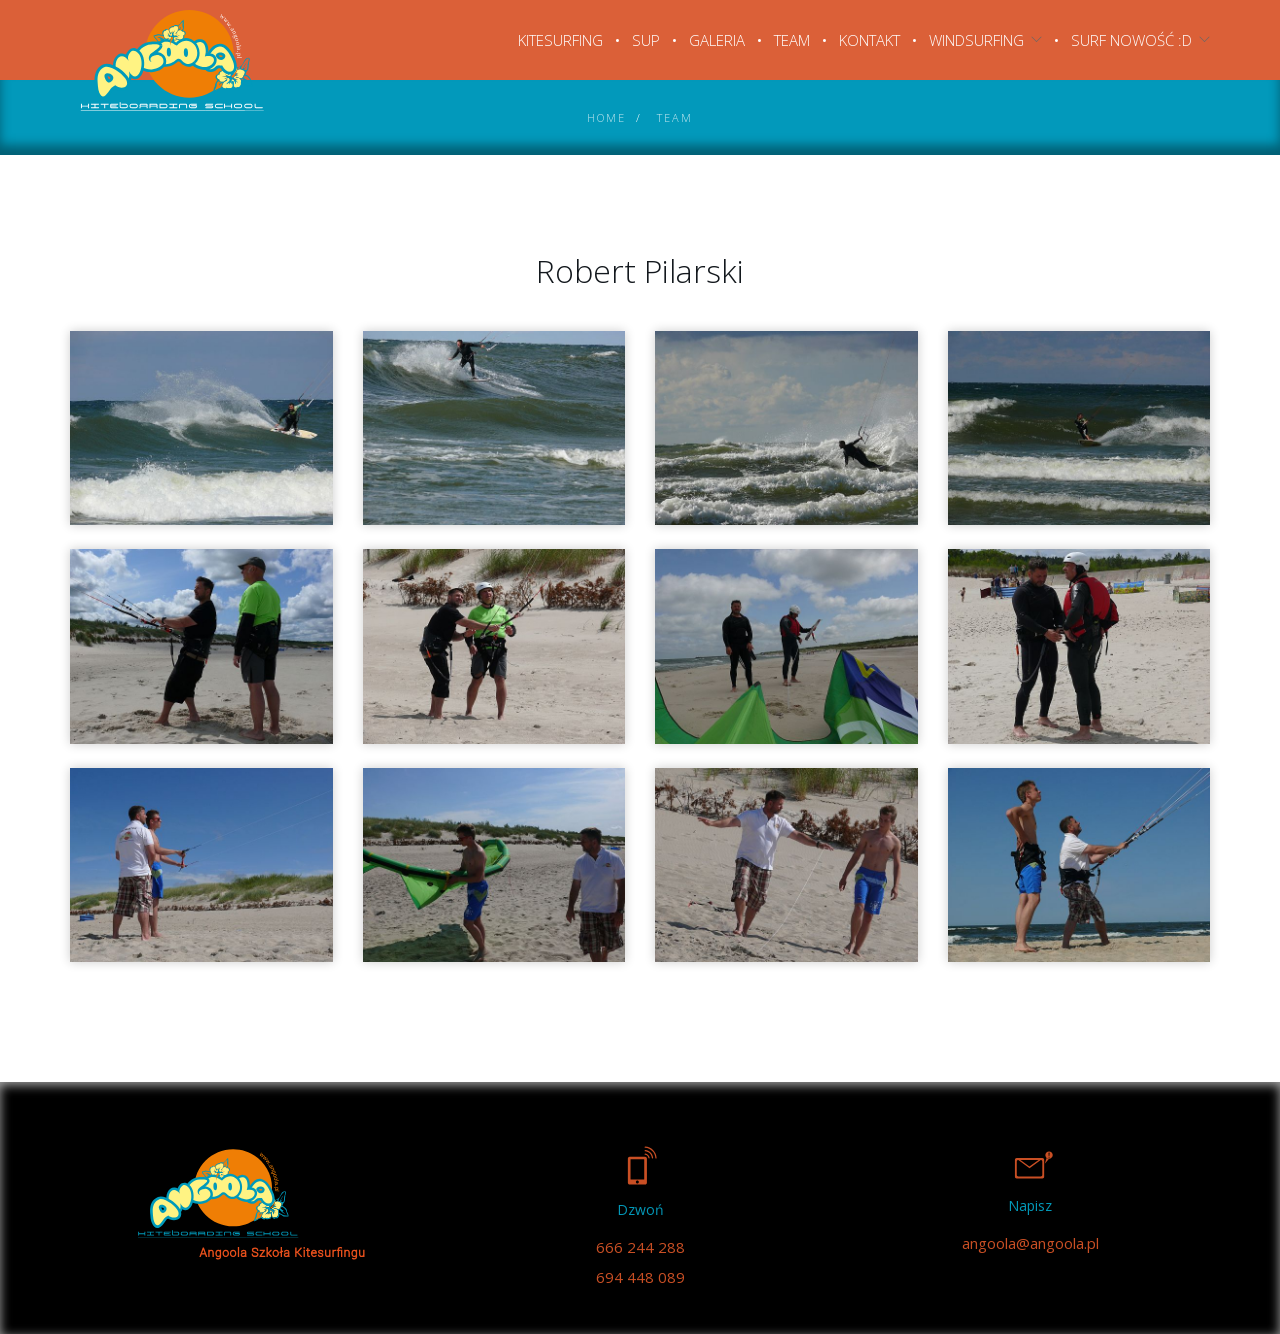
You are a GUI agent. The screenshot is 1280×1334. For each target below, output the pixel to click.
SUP (646, 40)
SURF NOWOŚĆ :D (1131, 40)
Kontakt (869, 40)
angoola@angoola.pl (1030, 1243)
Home (606, 117)
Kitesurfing (560, 40)
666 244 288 (640, 1247)
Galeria (717, 40)
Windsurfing (976, 40)
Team (792, 40)
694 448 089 (640, 1277)
